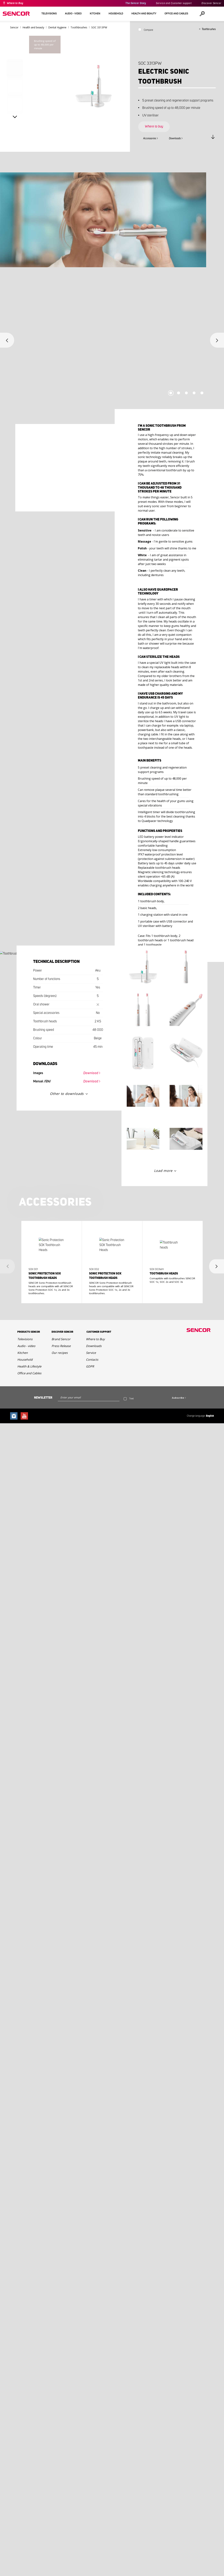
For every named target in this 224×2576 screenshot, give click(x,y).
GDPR (90, 1366)
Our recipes (60, 1353)
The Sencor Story (135, 3)
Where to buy (154, 126)
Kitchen (22, 1353)
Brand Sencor (61, 1339)
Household (25, 1360)
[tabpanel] (112, 348)
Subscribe (178, 1397)
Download (90, 1073)
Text (131, 1398)
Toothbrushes (209, 29)
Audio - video (26, 1346)
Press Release (61, 1346)
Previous (7, 340)
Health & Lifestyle (29, 1366)
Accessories (149, 138)
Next (15, 116)
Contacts (92, 1360)
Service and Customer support (174, 3)
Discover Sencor (211, 3)
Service (91, 1353)
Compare (148, 30)
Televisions (25, 1339)
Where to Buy (15, 3)
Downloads (175, 138)
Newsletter (43, 1397)
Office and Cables (29, 1373)
